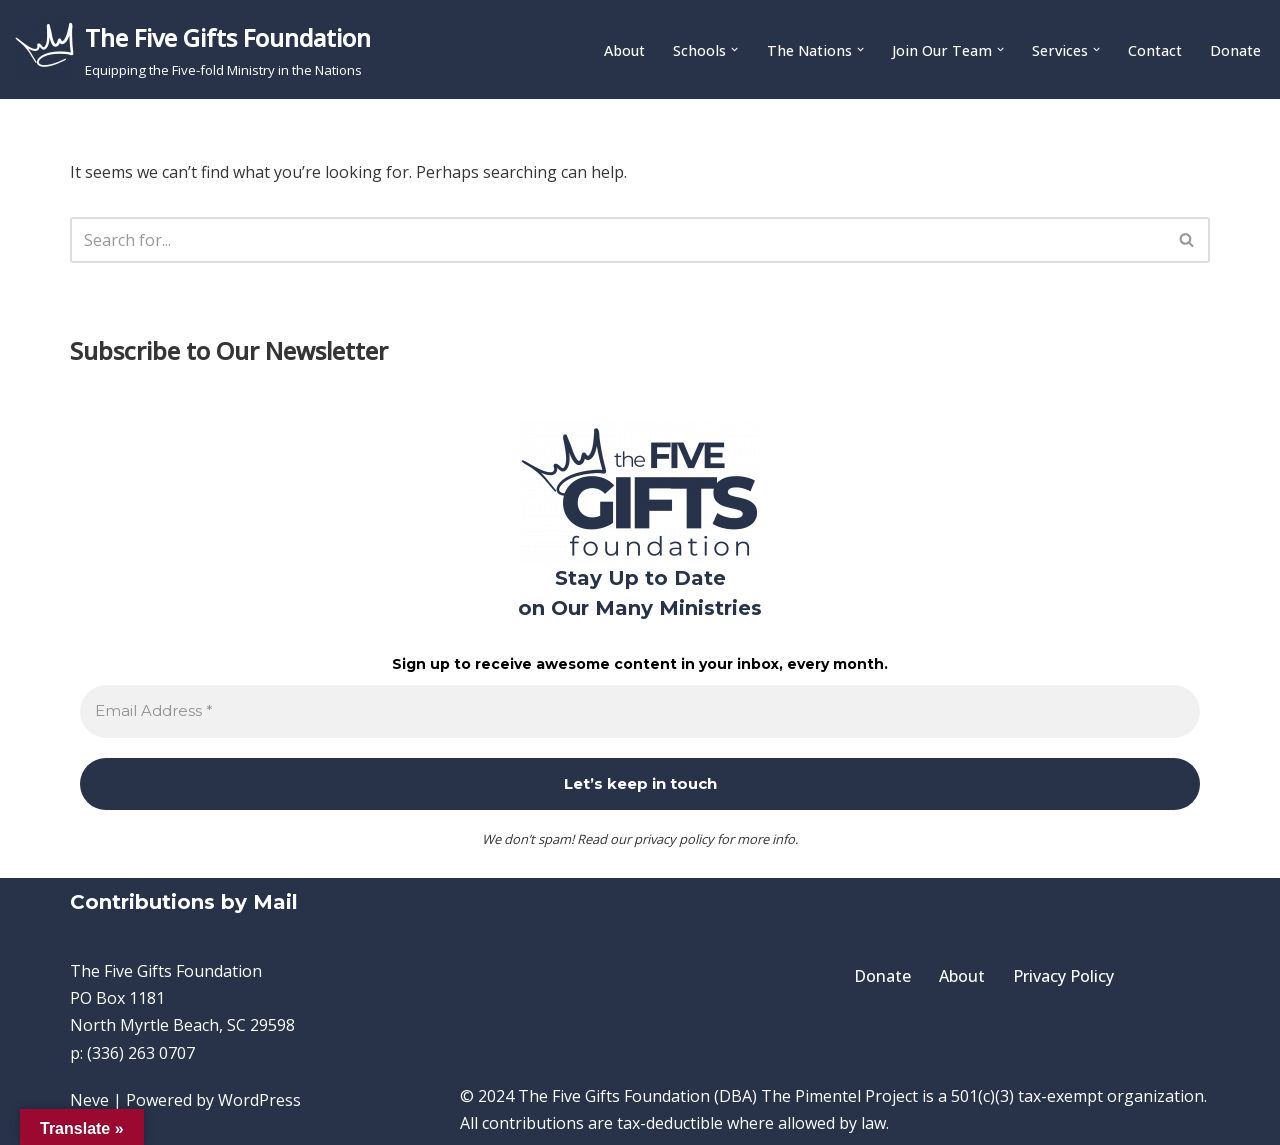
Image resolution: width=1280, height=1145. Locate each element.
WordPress (259, 1100)
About (624, 50)
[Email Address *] (640, 711)
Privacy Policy (1063, 976)
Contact (1155, 50)
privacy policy (674, 839)
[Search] (617, 240)
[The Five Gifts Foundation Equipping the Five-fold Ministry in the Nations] (193, 49)
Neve (89, 1100)
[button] (734, 49)
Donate (1235, 50)
